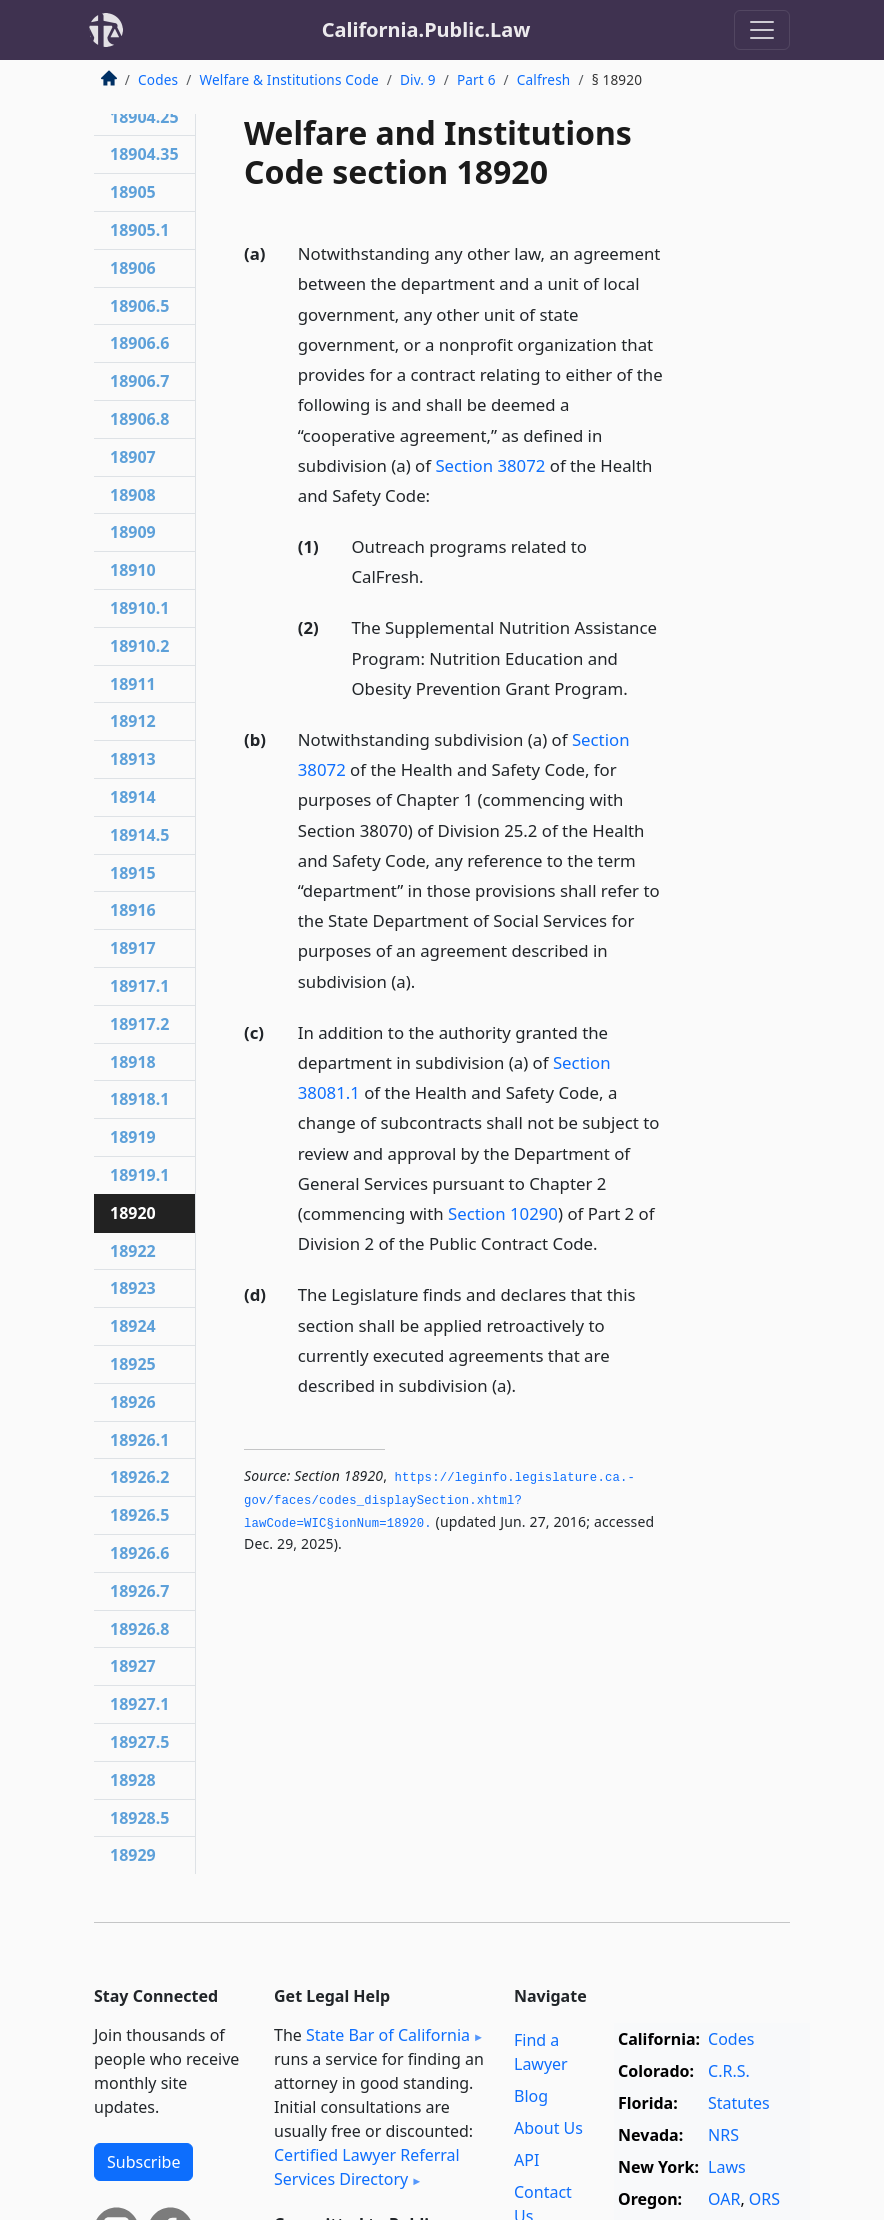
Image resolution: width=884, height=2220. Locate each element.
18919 (133, 1137)
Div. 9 (418, 79)
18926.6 (139, 1553)
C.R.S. (729, 2071)
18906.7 (139, 381)
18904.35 (144, 154)
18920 (133, 1213)
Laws (727, 2167)
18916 (133, 910)
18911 (133, 684)
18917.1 (139, 986)
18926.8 (139, 1629)
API (526, 2160)
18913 (133, 759)
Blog (531, 2096)
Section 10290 (503, 1213)
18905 (133, 192)
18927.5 (139, 1742)
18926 (133, 1402)
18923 (133, 1288)
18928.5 (139, 1818)
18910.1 (139, 608)
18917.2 (139, 1024)
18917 (133, 948)
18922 (133, 1251)
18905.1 (139, 230)
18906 (133, 268)
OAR (724, 2199)
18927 (133, 1666)
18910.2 (139, 646)
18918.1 (139, 1099)
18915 (133, 873)
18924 (133, 1326)
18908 (133, 495)
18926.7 (139, 1591)
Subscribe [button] (143, 2162)
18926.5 (139, 1515)
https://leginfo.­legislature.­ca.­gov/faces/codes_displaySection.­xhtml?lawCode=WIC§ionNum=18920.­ (439, 1500)
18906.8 (139, 419)
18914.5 (139, 835)
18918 (133, 1062)
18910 (133, 570)
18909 (133, 532)
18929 (133, 1855)
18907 (133, 457)
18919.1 (139, 1175)
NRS (723, 2135)
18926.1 (139, 1440)
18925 (133, 1364)
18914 (133, 797)
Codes (158, 79)
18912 (133, 721)
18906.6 (139, 343)
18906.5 (139, 306)
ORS (764, 2199)
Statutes (739, 2103)
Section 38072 (490, 465)
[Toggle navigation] (762, 30)
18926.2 (139, 1477)
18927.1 (139, 1704)
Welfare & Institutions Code (288, 79)
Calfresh (544, 79)
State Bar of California (388, 2035)
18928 (133, 1780)
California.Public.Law (426, 29)
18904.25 (144, 117)
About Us (548, 2128)
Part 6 (476, 79)
